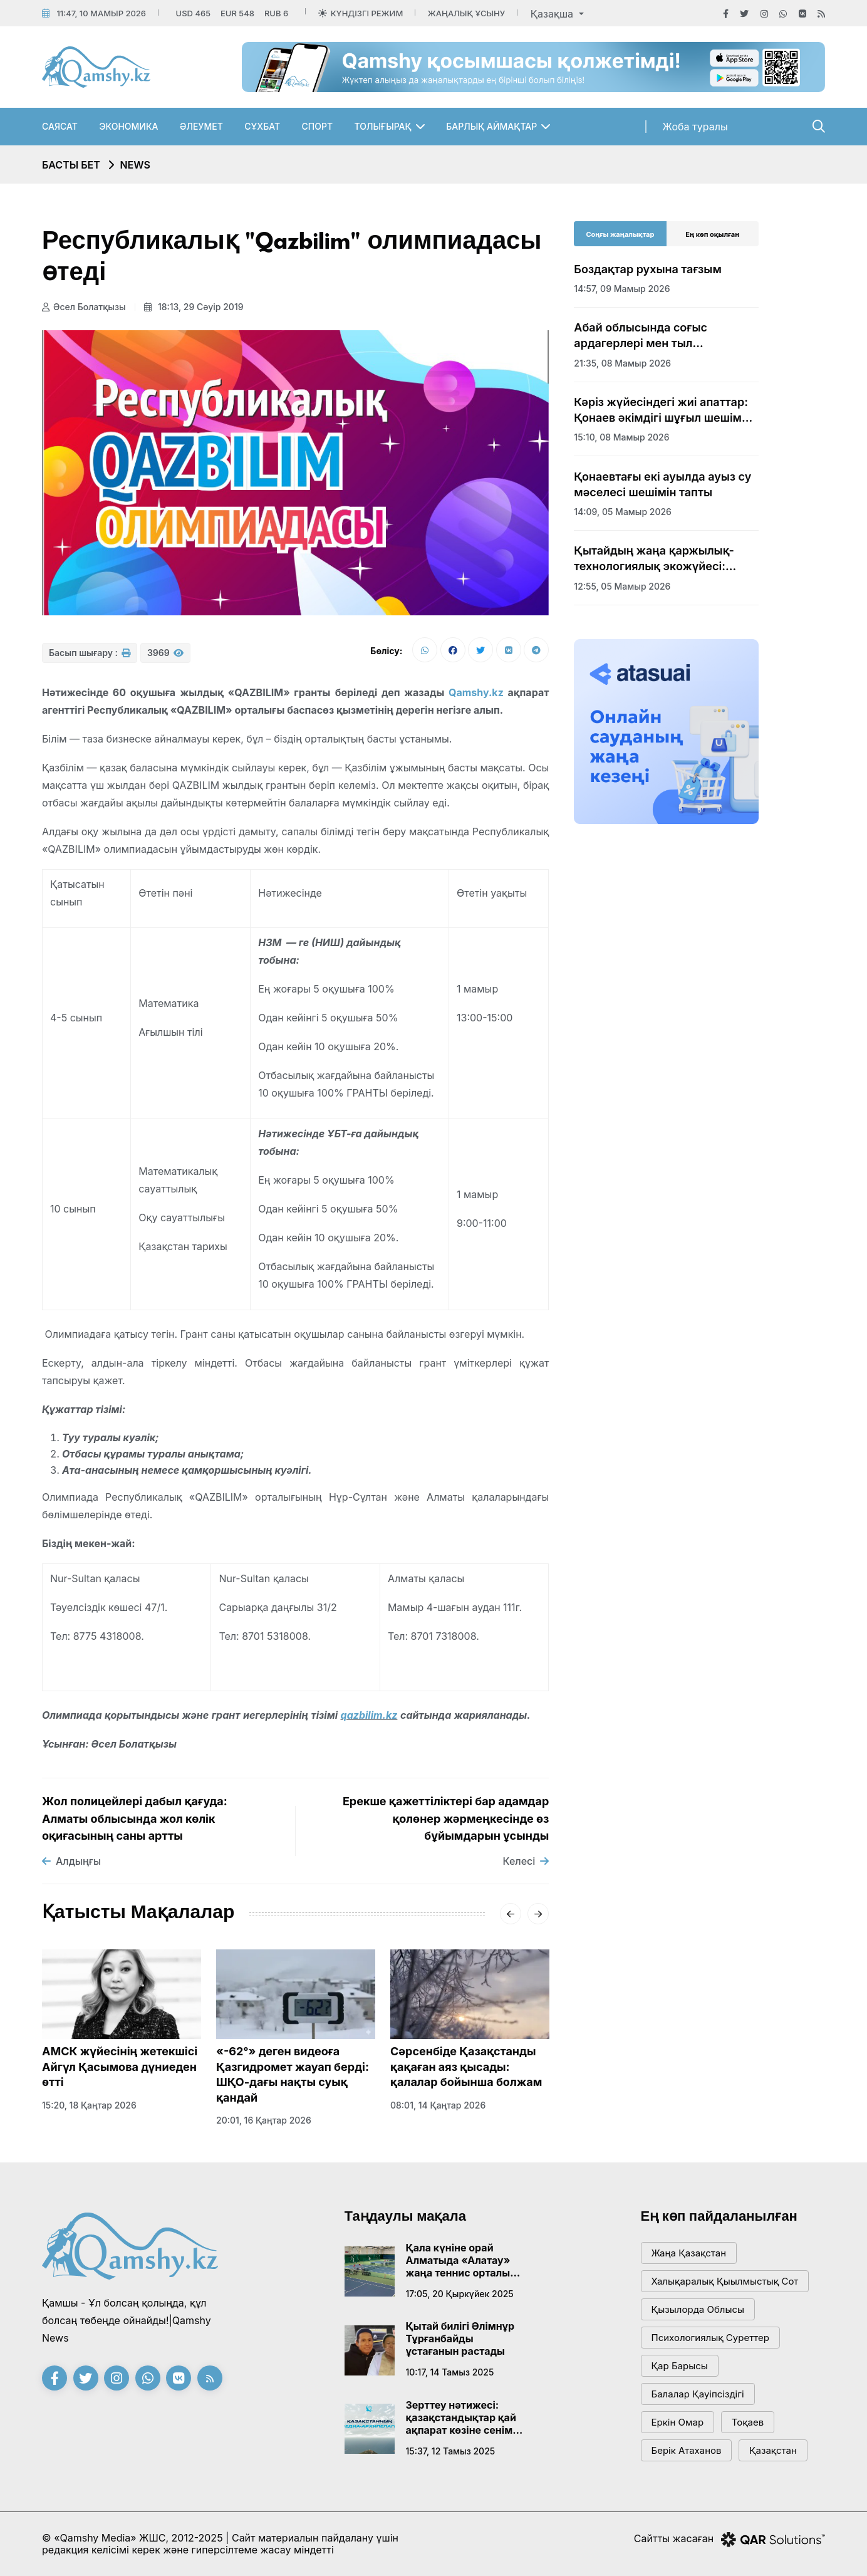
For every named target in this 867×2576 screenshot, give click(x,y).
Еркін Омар (678, 2422)
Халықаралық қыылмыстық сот (725, 2281)
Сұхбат (262, 126)
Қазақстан (773, 2450)
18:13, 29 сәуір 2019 (193, 306)
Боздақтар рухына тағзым (647, 269)
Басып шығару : (89, 652)
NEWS (135, 165)
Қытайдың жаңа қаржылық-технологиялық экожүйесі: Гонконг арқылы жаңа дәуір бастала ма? (654, 559)
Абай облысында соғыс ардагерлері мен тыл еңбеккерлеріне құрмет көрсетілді (641, 336)
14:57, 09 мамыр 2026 (622, 288)
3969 (165, 652)
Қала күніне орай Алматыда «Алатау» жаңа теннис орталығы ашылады (464, 2260)
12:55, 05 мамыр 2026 (622, 586)
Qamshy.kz (476, 692)
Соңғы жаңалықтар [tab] (620, 234)
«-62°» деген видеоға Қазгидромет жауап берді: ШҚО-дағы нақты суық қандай (292, 2074)
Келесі (526, 1861)
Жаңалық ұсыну (466, 13)
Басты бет (71, 165)
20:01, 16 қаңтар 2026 (263, 2120)
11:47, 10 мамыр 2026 (101, 13)
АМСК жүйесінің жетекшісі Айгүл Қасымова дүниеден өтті (119, 2066)
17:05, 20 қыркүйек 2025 (460, 2293)
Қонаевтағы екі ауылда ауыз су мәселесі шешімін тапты (662, 484)
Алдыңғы (71, 1861)
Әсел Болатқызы (84, 306)
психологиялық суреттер (711, 2338)
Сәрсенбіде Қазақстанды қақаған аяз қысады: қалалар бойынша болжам (466, 2066)
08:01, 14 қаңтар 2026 (437, 2105)
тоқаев (748, 2422)
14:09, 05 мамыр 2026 (623, 511)
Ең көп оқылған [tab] (712, 234)
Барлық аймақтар (491, 126)
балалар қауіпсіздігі (698, 2394)
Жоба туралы (695, 126)
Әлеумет (201, 126)
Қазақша (553, 14)
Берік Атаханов (687, 2450)
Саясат (60, 126)
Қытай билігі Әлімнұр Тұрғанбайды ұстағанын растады (460, 2338)
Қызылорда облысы (698, 2309)
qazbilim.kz (369, 1715)
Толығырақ (383, 126)
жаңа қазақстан (689, 2253)
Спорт (317, 126)
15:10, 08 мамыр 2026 (621, 437)
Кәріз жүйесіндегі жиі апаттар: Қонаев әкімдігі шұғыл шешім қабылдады (661, 410)
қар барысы (680, 2366)
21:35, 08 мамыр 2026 (622, 363)
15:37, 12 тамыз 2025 (451, 2451)
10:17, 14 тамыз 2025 (450, 2372)
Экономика (128, 126)
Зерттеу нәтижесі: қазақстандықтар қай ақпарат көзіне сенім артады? (461, 2417)
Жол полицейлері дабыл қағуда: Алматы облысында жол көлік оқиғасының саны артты (134, 1818)
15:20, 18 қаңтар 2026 (89, 2105)
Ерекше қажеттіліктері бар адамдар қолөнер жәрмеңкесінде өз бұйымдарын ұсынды (446, 1818)
